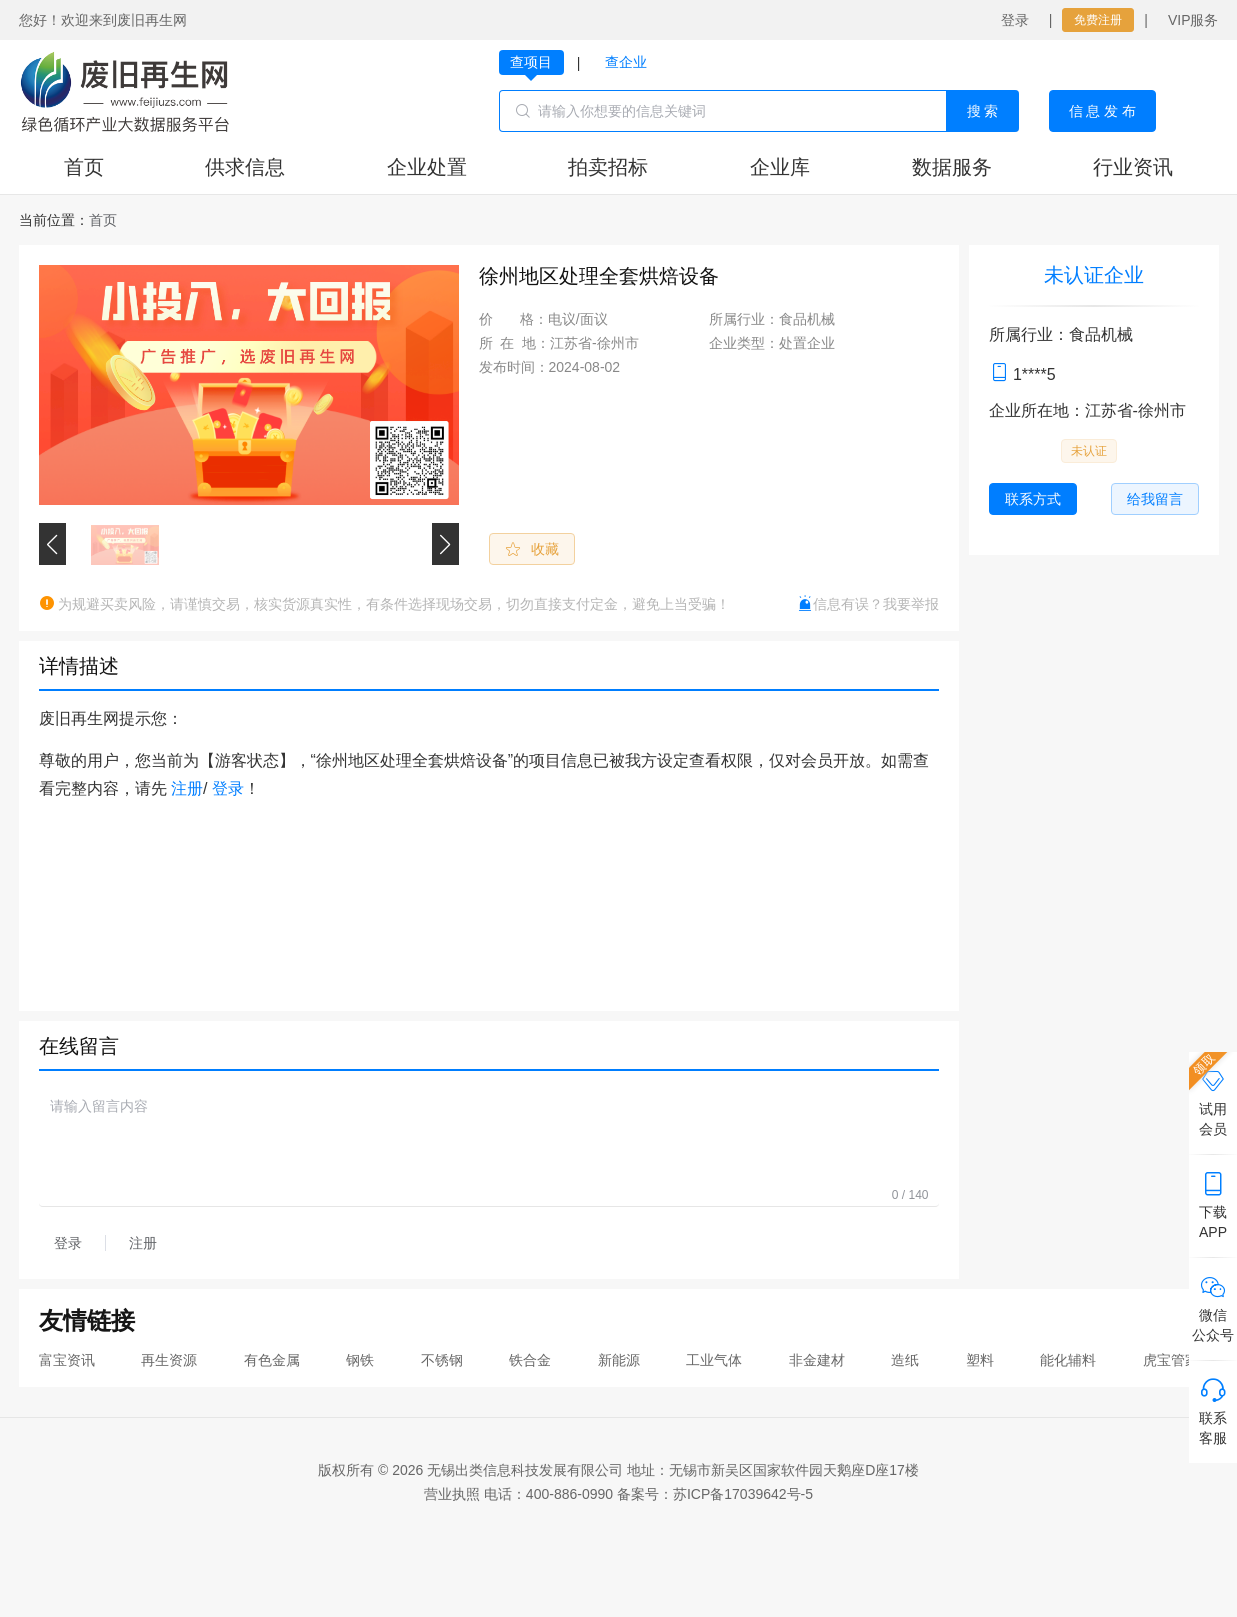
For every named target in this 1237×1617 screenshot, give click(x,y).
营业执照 (452, 1494)
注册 (187, 788)
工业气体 (714, 1360)
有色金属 (272, 1360)
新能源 (619, 1360)
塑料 (980, 1360)
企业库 (780, 167)
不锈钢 (442, 1360)
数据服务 (952, 167)
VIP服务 (1193, 20)
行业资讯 (1133, 167)
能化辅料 (1068, 1360)
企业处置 (427, 167)
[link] (103, 220)
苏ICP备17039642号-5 (743, 1494)
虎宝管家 (1171, 1360)
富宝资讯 (67, 1360)
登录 (1015, 20)
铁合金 (530, 1360)
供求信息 (245, 167)
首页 (84, 167)
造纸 (905, 1360)
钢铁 (360, 1360)
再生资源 (169, 1360)
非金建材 (817, 1360)
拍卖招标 (608, 167)
